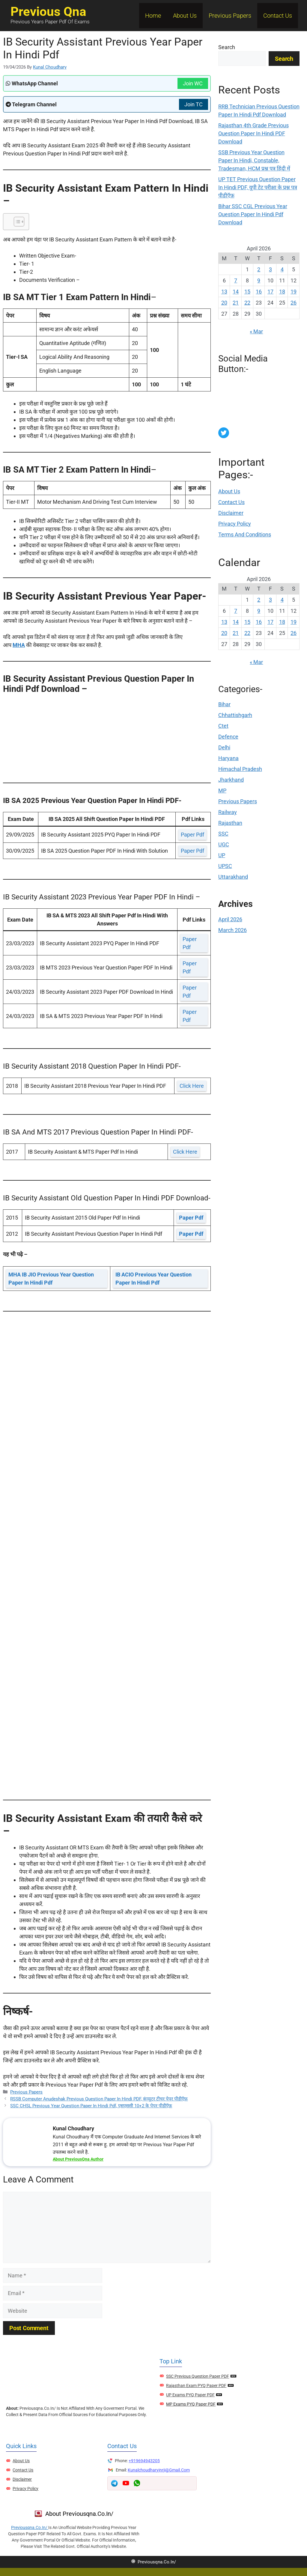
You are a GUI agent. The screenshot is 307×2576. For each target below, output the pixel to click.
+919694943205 (144, 2460)
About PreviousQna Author (78, 2159)
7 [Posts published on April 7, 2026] (235, 280)
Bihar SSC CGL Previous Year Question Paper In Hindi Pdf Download (252, 214)
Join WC (193, 83)
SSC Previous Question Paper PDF (197, 2376)
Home (153, 15)
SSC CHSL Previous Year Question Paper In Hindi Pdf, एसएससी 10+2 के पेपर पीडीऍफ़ (91, 2105)
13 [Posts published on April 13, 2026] (224, 291)
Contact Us (277, 15)
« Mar (256, 331)
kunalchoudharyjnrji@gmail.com (159, 2470)
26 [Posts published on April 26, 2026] (294, 303)
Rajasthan (230, 823)
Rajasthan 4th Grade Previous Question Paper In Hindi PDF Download (253, 133)
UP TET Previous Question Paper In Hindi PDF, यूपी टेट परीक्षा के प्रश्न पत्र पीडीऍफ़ (257, 187)
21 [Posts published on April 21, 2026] (236, 303)
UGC (223, 844)
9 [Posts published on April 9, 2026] (258, 280)
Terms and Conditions (244, 534)
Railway (227, 812)
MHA (19, 645)
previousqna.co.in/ (29, 2527)
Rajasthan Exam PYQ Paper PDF (196, 2385)
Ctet (223, 726)
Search (226, 47)
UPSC (225, 866)
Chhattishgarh (235, 715)
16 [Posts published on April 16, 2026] (259, 291)
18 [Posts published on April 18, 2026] (282, 291)
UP (221, 855)
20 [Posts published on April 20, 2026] (224, 303)
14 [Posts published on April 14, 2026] (236, 291)
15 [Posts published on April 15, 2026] (247, 291)
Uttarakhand (233, 877)
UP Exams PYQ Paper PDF (190, 2394)
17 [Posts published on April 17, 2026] (270, 291)
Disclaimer (230, 513)
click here (192, 1086)
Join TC (193, 104)
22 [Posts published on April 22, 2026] (247, 303)
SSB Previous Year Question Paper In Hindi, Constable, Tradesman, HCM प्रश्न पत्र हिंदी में (254, 160)
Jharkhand (231, 780)
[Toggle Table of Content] (16, 222)
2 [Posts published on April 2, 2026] (258, 269)
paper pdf (192, 834)
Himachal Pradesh (240, 769)
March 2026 (232, 930)
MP (222, 790)
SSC (223, 834)
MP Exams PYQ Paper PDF (191, 2404)
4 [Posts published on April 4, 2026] (282, 269)
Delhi (224, 747)
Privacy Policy (234, 524)
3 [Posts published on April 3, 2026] (270, 269)
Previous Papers (230, 15)
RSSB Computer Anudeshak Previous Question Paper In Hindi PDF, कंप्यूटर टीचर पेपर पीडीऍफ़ (99, 2099)
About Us (185, 15)
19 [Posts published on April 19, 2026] (294, 291)
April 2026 (230, 919)
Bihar (224, 704)
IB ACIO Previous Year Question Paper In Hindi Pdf (153, 1278)
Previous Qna (48, 11)
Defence (228, 736)
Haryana (228, 758)
